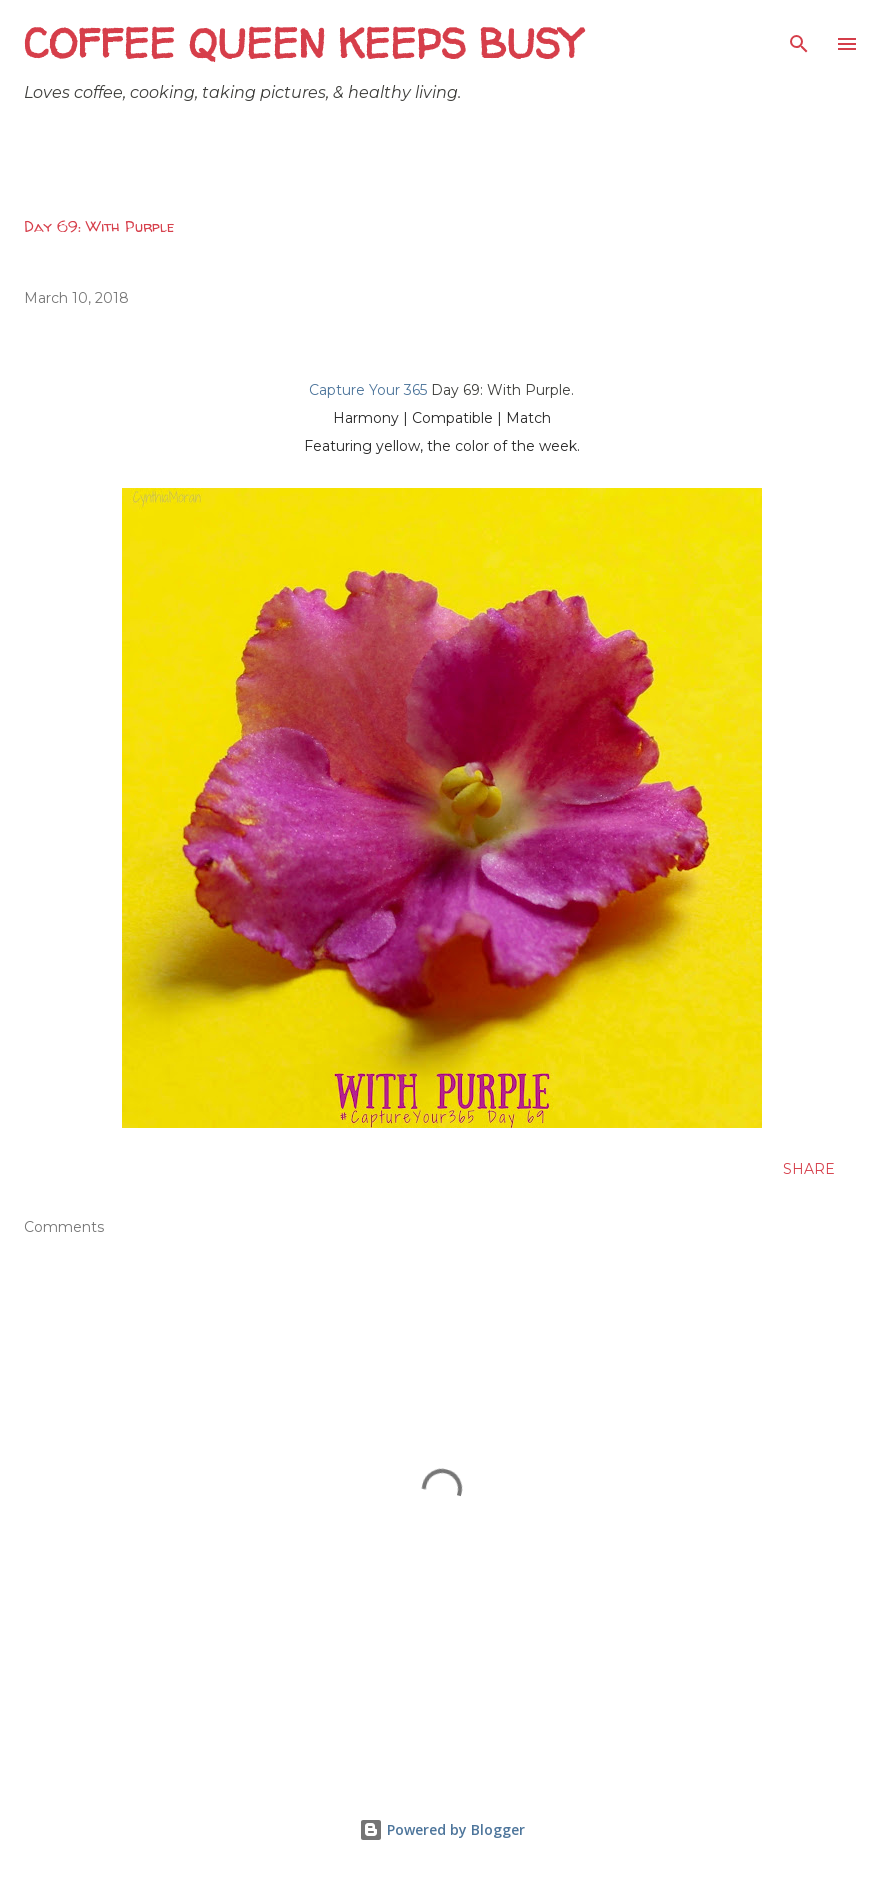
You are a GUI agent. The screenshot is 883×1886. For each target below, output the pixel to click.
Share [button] (809, 1169)
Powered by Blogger (442, 1829)
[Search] (799, 36)
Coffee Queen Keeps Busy (302, 43)
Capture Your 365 (368, 390)
